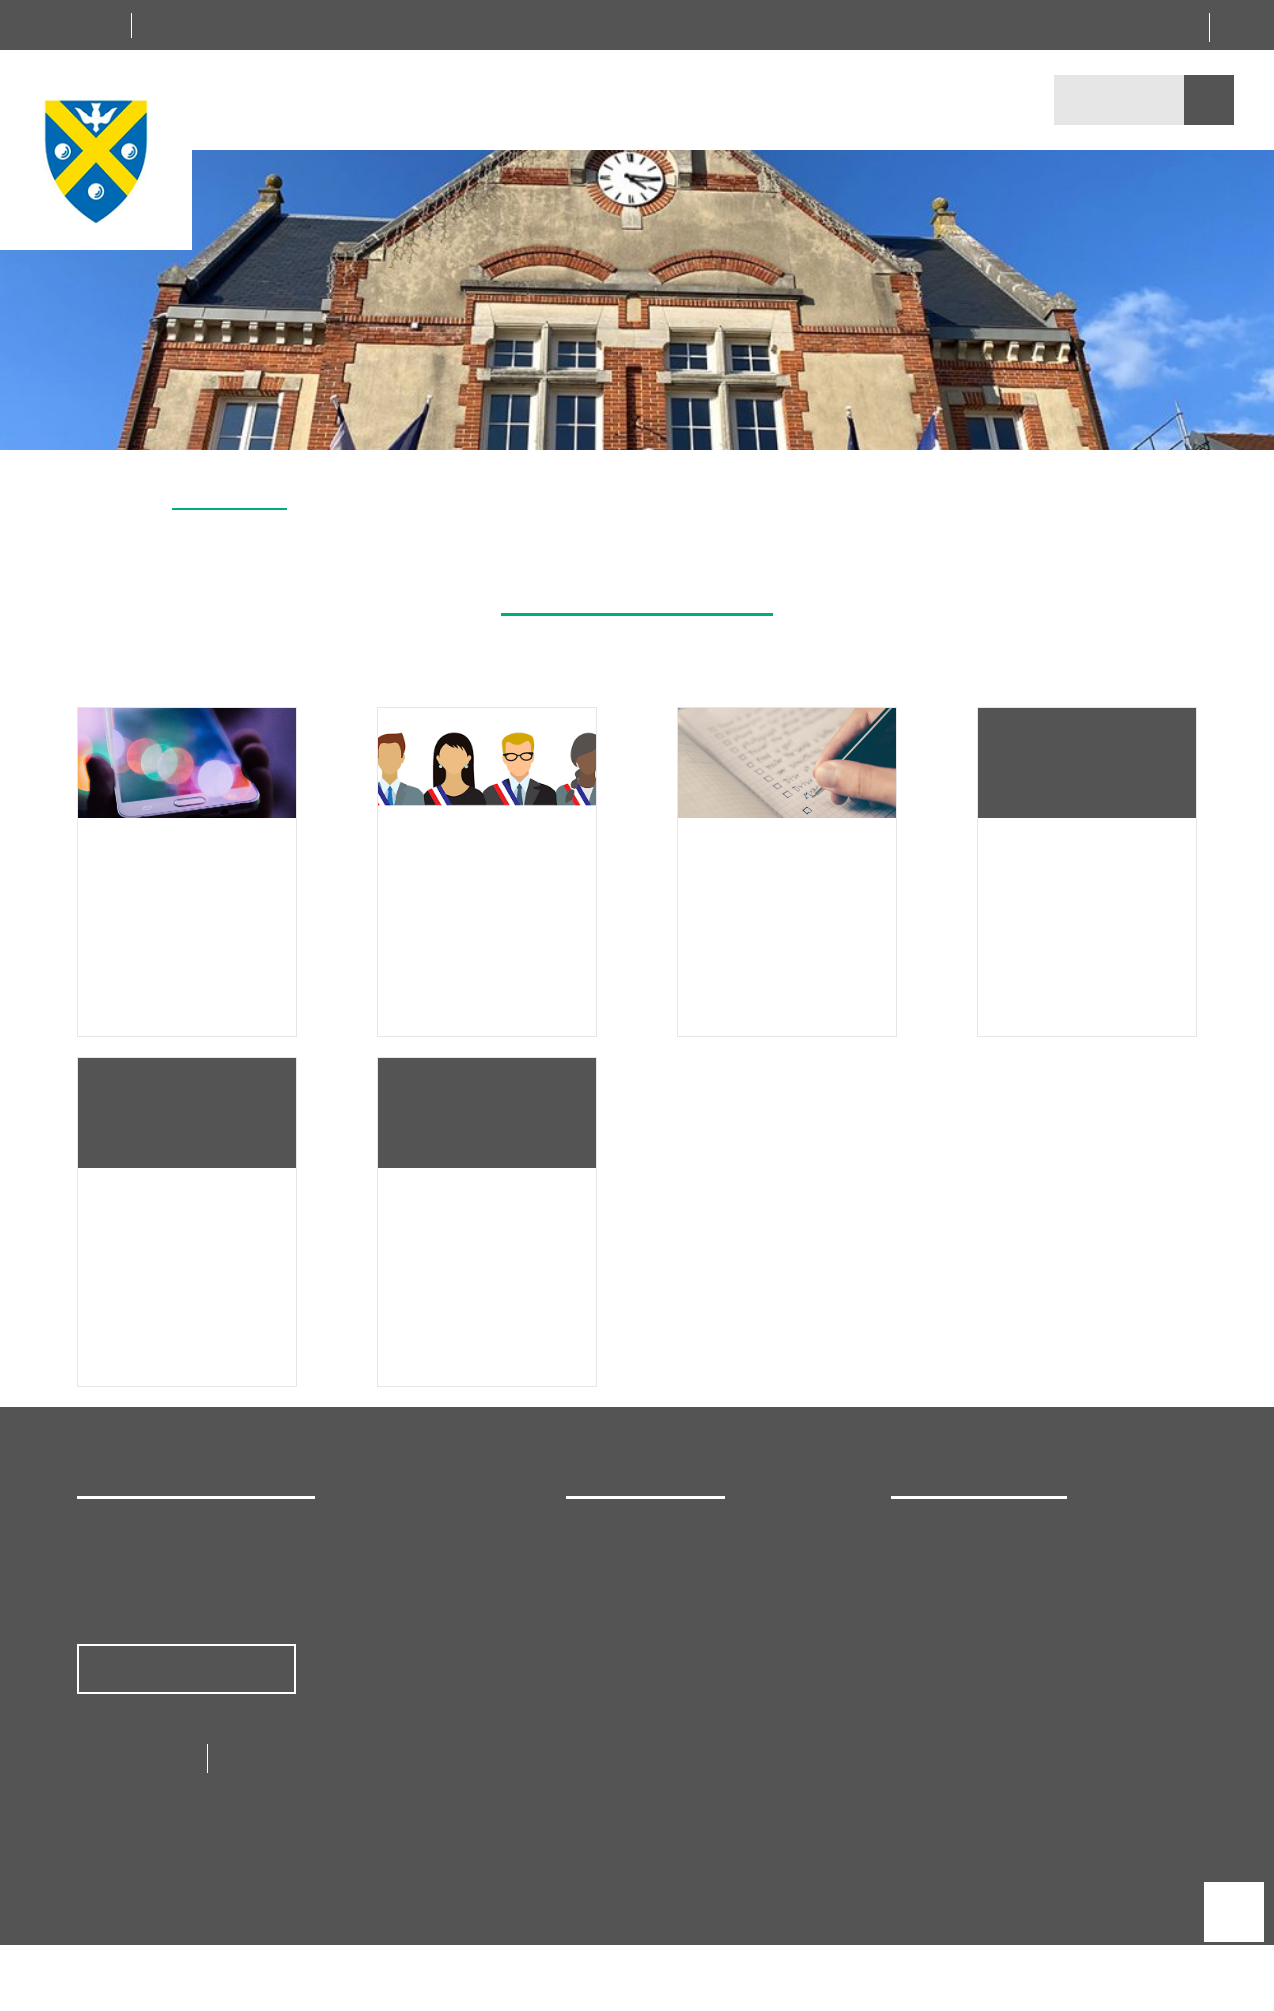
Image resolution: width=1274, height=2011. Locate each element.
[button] (1248, 426)
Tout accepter (409, 1048)
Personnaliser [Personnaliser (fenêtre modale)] (872, 1048)
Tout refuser (640, 1048)
